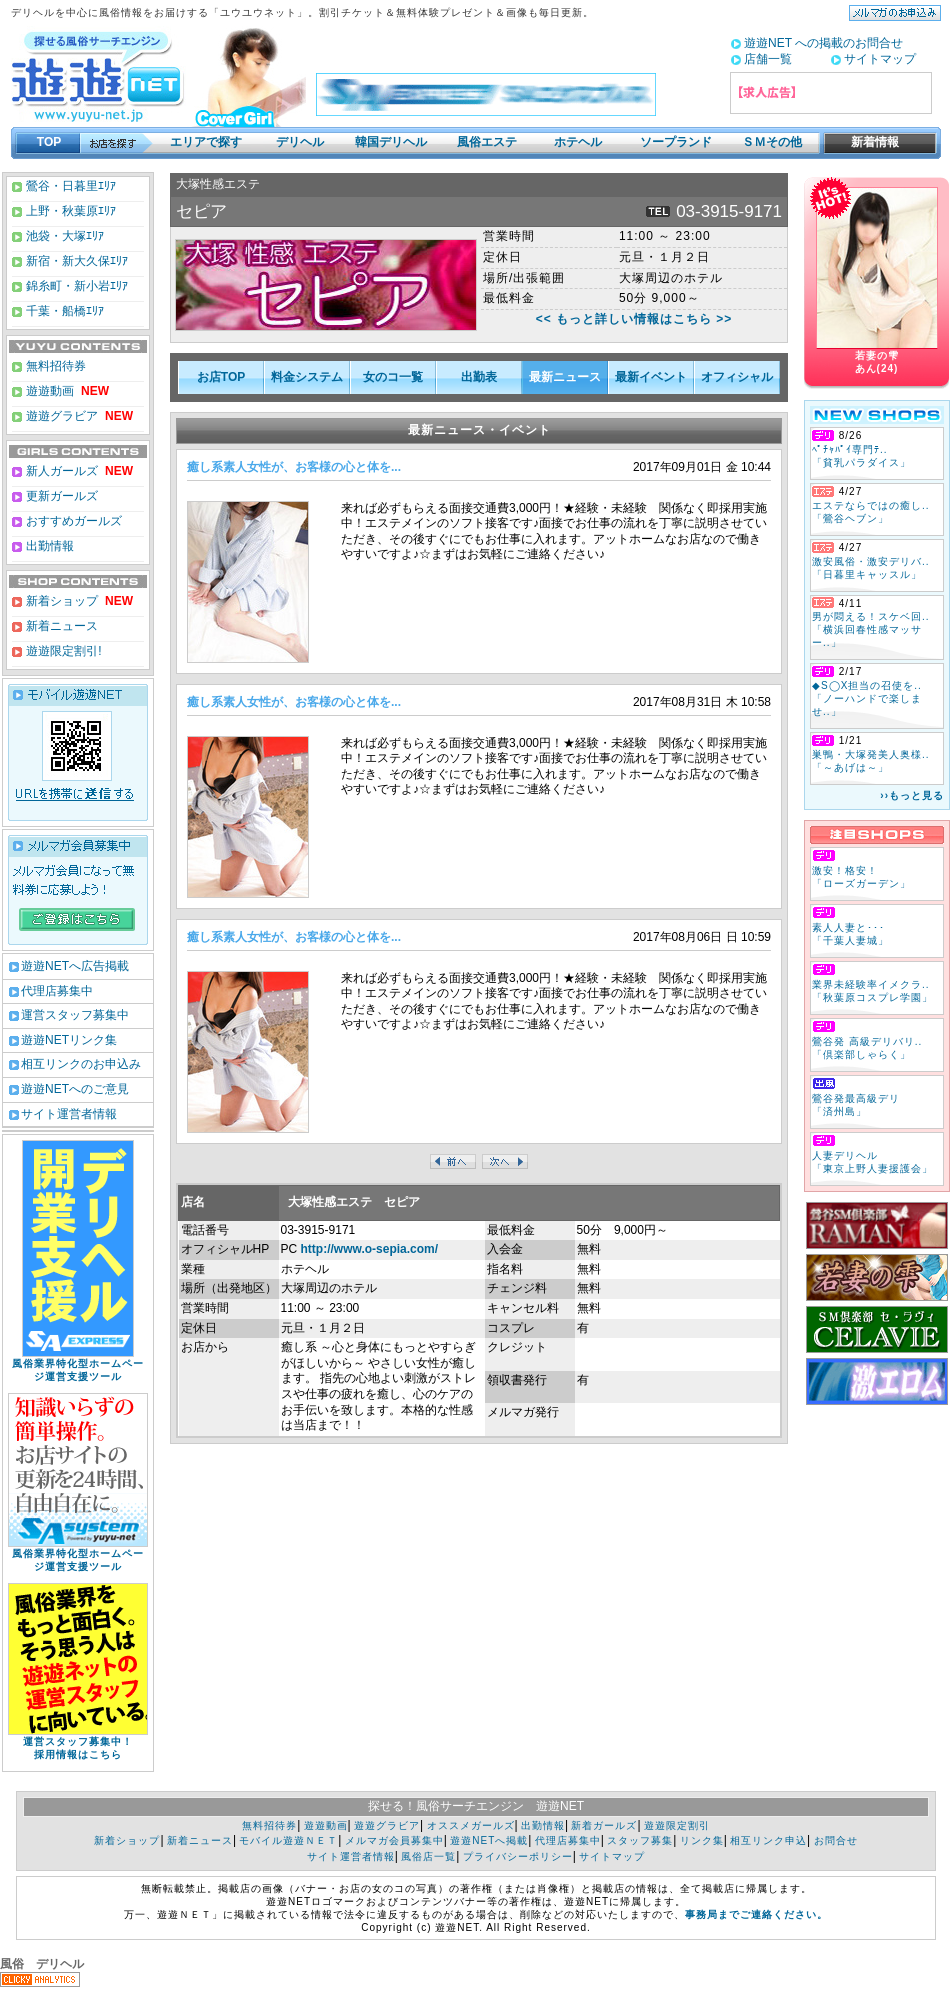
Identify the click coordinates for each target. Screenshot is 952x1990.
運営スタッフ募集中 (75, 1015)
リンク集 (702, 1840)
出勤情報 (48, 546)
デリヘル (300, 142)
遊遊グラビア (60, 416)
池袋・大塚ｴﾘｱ (63, 236)
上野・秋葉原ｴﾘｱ (69, 211)
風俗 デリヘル (42, 1964)
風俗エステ (487, 142)
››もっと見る (912, 795)
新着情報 (869, 142)
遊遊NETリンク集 (69, 1040)
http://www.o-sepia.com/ (370, 1249)
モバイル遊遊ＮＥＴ (288, 1840)
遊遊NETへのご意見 (75, 1089)
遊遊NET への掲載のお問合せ (823, 43)
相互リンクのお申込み (81, 1064)
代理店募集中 (57, 991)
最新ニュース (565, 377)
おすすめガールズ (72, 521)
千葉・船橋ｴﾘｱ (63, 311)
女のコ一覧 (393, 377)
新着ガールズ (604, 1825)
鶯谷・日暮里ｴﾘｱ (69, 186)
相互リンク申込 (768, 1840)
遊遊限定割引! (62, 651)
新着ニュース (60, 626)
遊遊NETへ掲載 (489, 1840)
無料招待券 (54, 366)
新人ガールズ (78, 471)
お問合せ (836, 1840)
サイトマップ (880, 59)
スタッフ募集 (640, 1840)
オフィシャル (737, 377)
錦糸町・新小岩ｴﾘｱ (75, 286)
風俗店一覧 (428, 1856)
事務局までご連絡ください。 (756, 1914)
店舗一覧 (768, 59)
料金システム (307, 377)
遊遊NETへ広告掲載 (75, 966)
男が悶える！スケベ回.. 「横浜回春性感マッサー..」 (871, 629)
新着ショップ (60, 601)
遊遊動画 (48, 391)
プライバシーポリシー (518, 1856)
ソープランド (676, 142)
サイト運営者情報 (69, 1114)
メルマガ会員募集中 (394, 1840)
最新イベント (651, 377)
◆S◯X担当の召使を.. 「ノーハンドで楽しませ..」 (867, 698)
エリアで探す (206, 142)
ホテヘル (578, 142)
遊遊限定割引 (677, 1825)
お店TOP (221, 377)
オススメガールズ (471, 1825)
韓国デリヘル (391, 142)
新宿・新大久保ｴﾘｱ (75, 261)
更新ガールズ (60, 496)
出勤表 (479, 377)
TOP (49, 142)
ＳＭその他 (772, 142)
